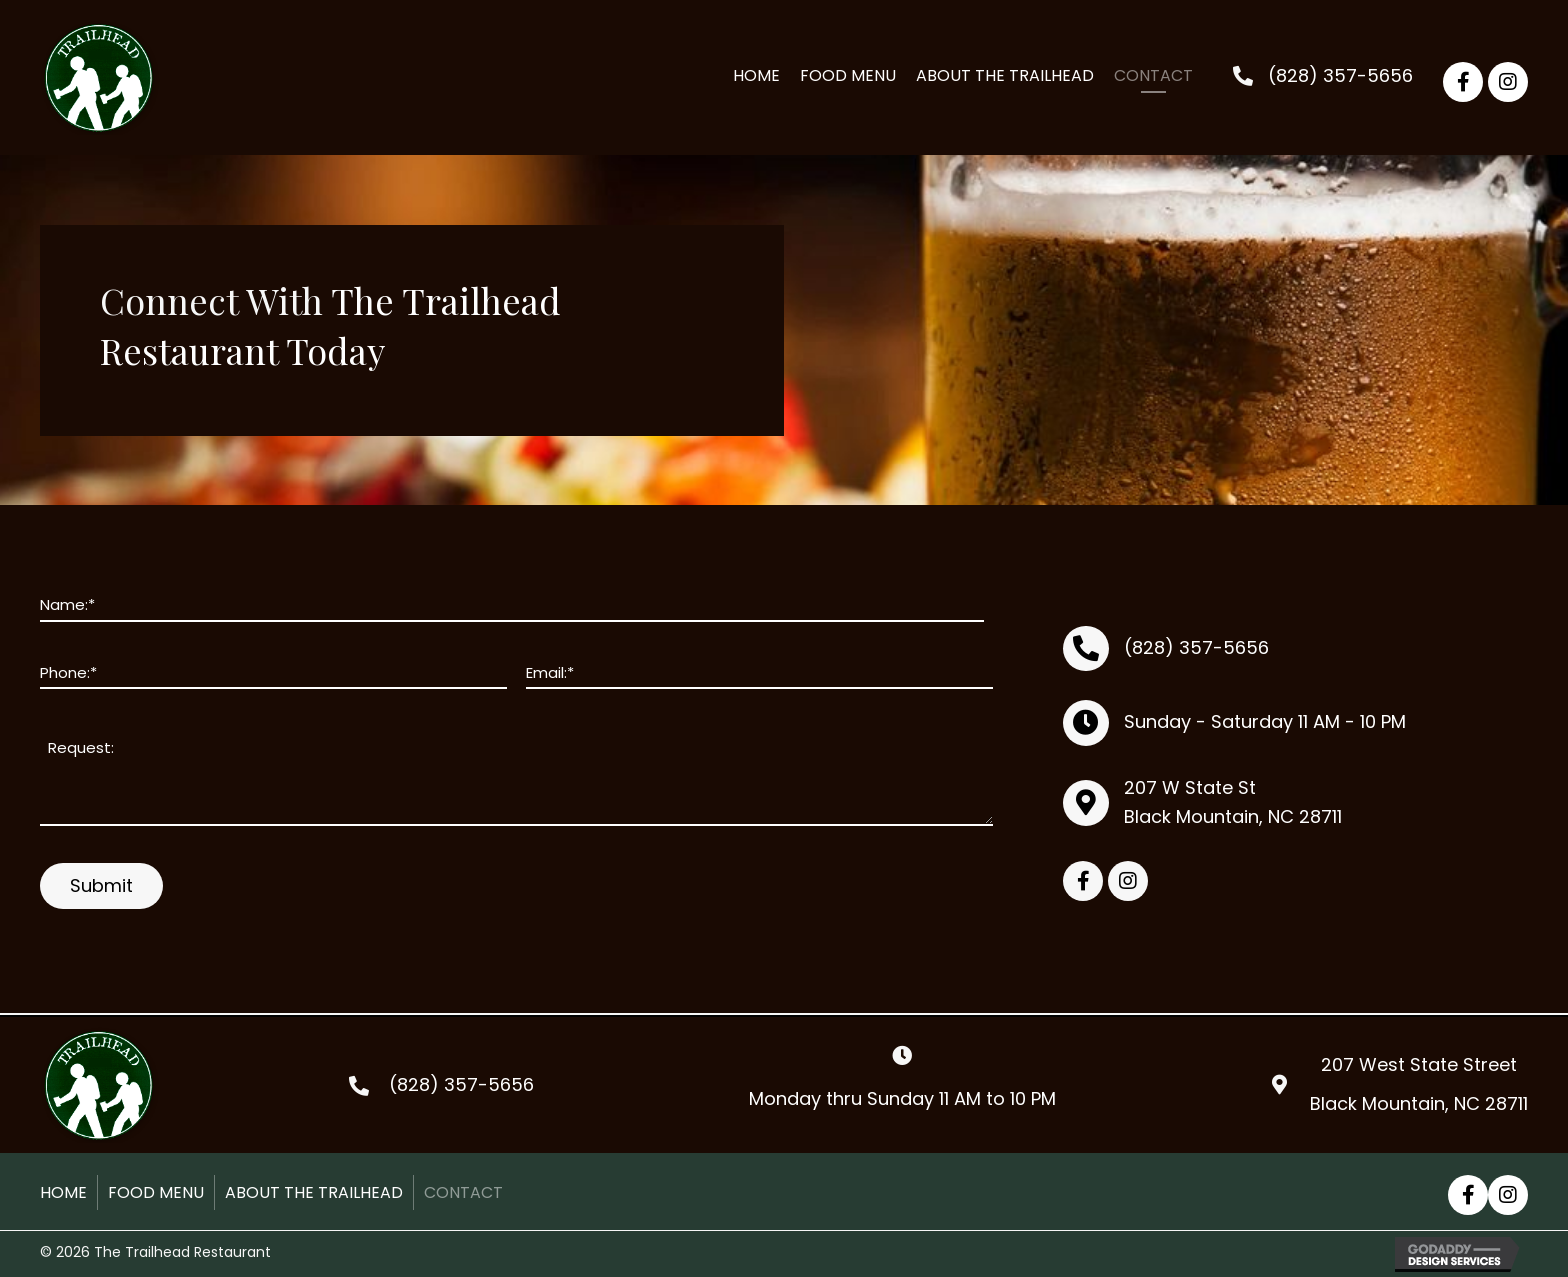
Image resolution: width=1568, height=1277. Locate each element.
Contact (463, 1192)
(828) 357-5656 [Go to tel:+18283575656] (461, 1084)
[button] (1463, 82)
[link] (756, 78)
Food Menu (156, 1192)
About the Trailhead (314, 1192)
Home (63, 1192)
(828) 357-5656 (1340, 75)
